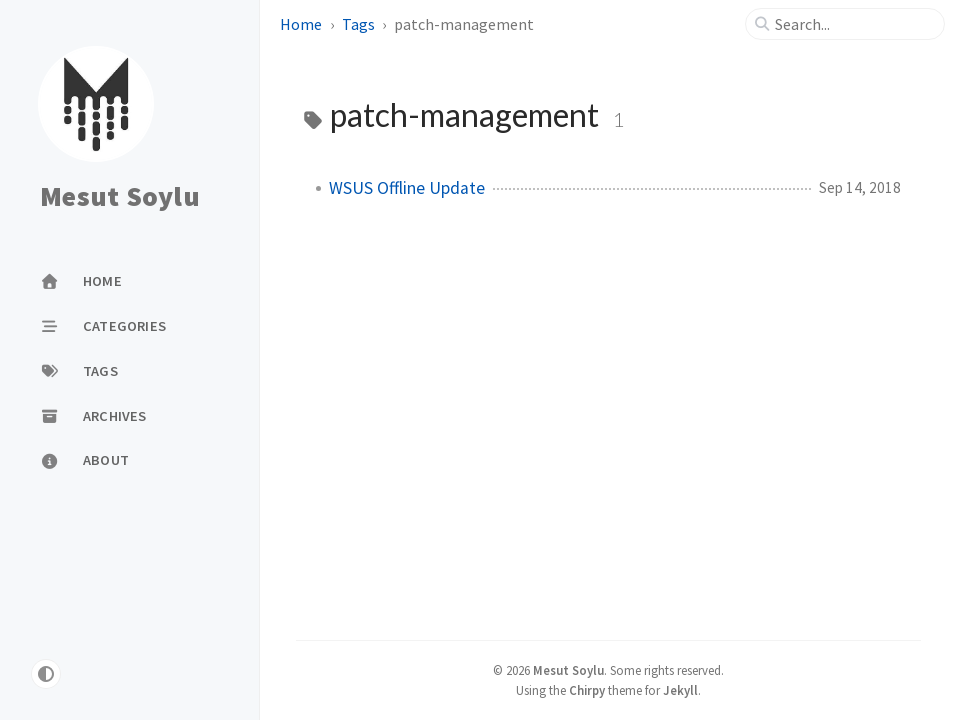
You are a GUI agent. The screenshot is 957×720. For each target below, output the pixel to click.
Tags (358, 24)
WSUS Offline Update (407, 188)
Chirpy (587, 690)
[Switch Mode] (46, 674)
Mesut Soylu (120, 197)
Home (301, 24)
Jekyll (680, 690)
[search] (853, 24)
